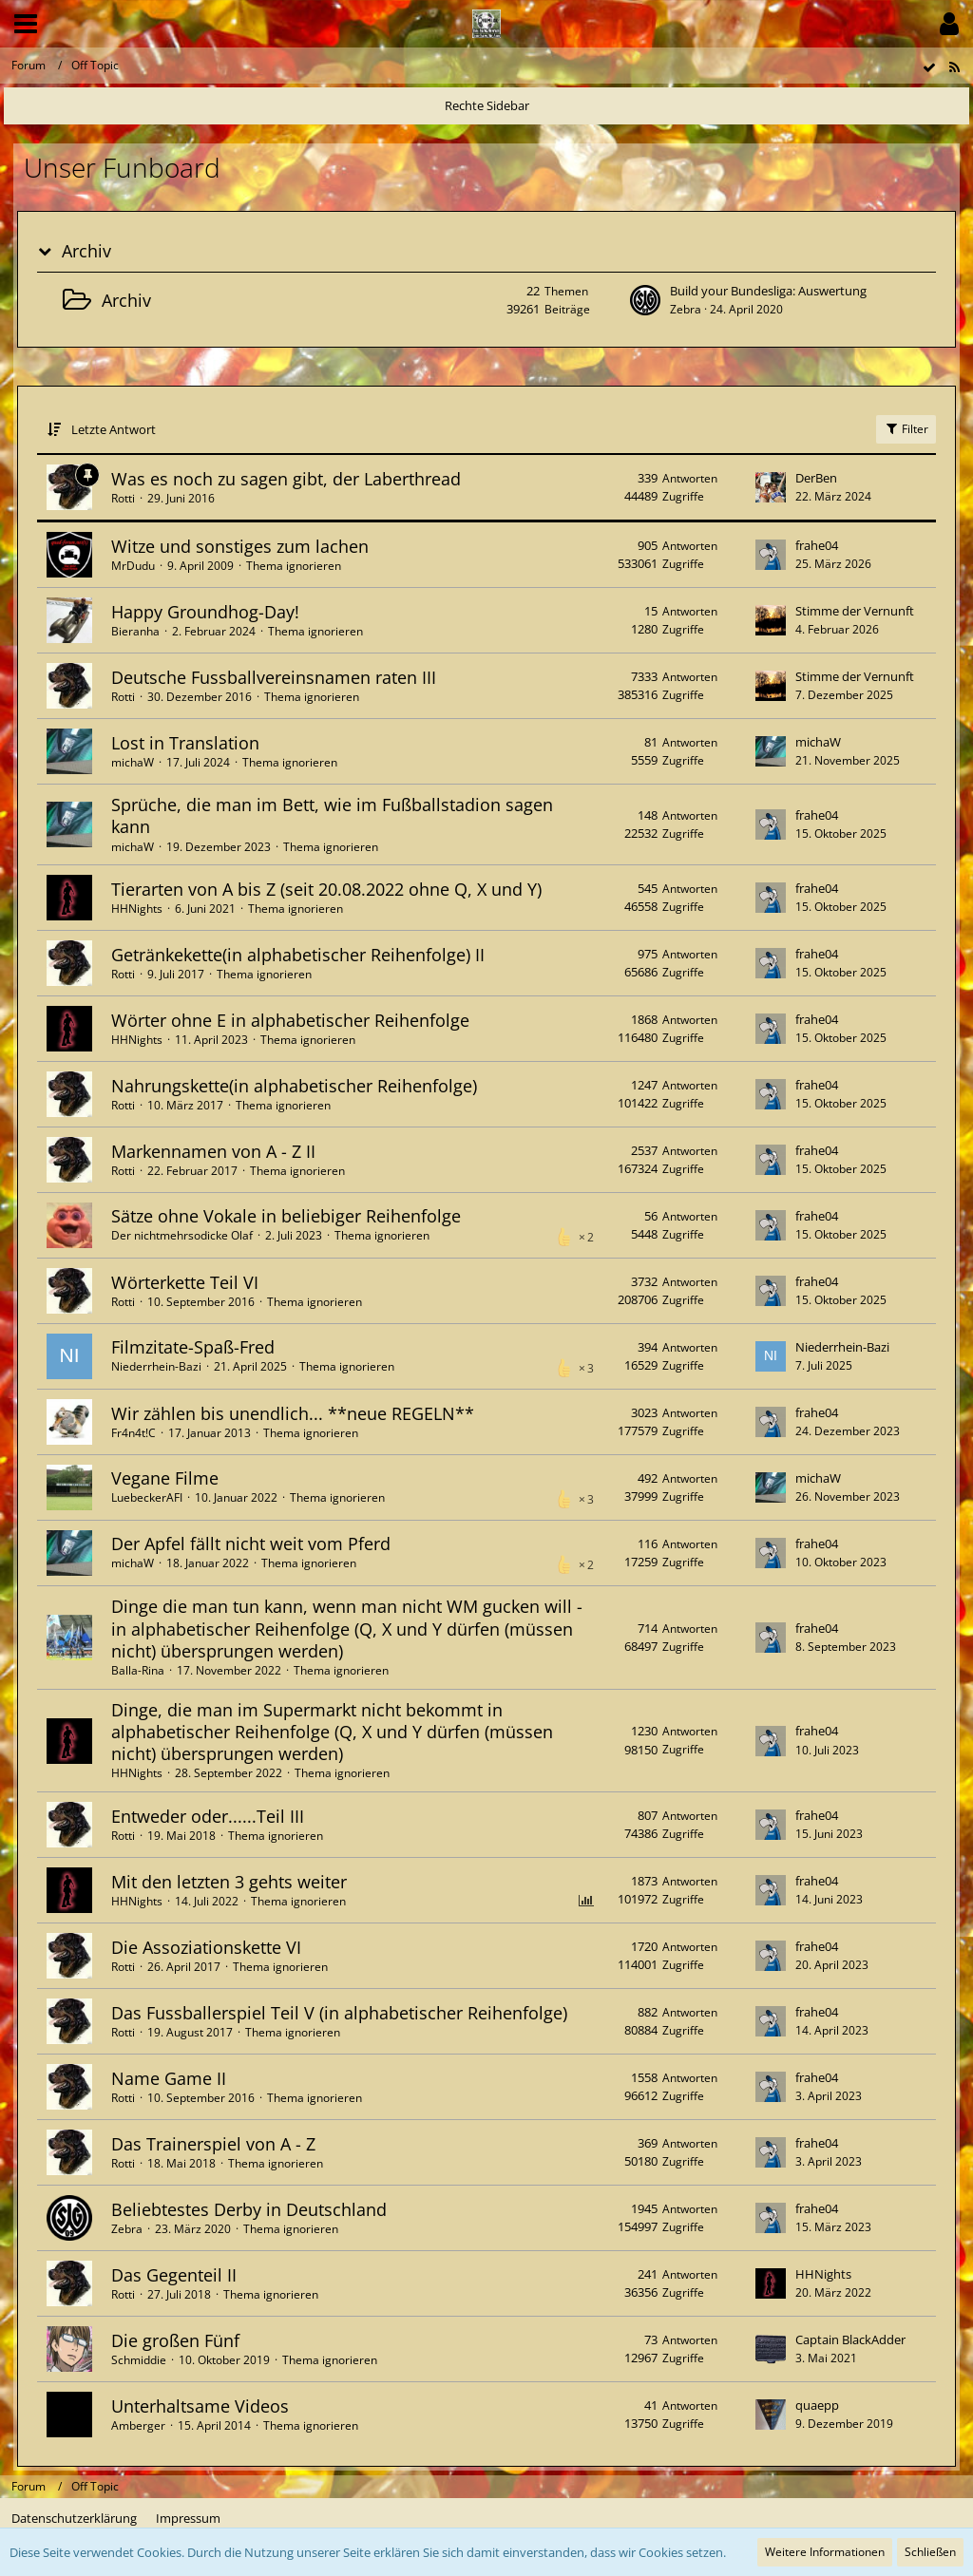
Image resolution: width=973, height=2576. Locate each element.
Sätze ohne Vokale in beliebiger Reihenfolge (286, 1215)
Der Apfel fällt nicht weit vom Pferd (251, 1543)
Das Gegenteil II (174, 2274)
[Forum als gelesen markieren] (929, 68)
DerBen (816, 477)
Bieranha (135, 631)
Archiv (86, 251)
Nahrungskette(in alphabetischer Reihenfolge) (294, 1085)
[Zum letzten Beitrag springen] (770, 487)
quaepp (817, 2405)
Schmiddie (138, 2360)
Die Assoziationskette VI (206, 1947)
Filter (906, 429)
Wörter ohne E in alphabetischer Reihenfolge (290, 1020)
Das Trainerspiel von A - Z (213, 2143)
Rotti (123, 498)
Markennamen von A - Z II (213, 1151)
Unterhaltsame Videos (200, 2406)
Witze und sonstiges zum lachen (240, 546)
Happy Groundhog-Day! (205, 611)
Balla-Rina (137, 1670)
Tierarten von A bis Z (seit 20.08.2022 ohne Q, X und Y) (326, 889)
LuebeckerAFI (146, 1497)
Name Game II (168, 2078)
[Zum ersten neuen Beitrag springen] (645, 300)
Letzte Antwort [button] (113, 429)
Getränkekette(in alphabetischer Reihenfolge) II (298, 954)
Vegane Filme (165, 1478)
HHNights (136, 908)
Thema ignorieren (293, 566)
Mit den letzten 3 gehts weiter (229, 1881)
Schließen (930, 2552)
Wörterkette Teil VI (184, 1282)
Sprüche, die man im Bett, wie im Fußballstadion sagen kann (332, 815)
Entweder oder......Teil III (207, 1816)
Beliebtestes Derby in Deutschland (249, 2209)
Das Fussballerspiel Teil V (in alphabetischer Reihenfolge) (339, 2012)
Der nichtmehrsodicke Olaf (182, 1235)
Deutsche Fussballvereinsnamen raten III (273, 677)
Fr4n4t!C (133, 1433)
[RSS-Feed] (954, 68)
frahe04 (816, 545)
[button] (26, 24)
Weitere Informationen (825, 2552)
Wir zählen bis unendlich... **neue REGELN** (292, 1413)
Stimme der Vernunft (854, 610)
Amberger (138, 2425)
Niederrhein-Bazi (156, 1366)
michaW (132, 762)
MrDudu (133, 566)
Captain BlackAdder (850, 2339)
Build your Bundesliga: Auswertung (768, 290)
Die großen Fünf (175, 2340)
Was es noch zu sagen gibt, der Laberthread (286, 478)
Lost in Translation (185, 742)
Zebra (685, 309)
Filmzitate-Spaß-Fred (193, 1346)
